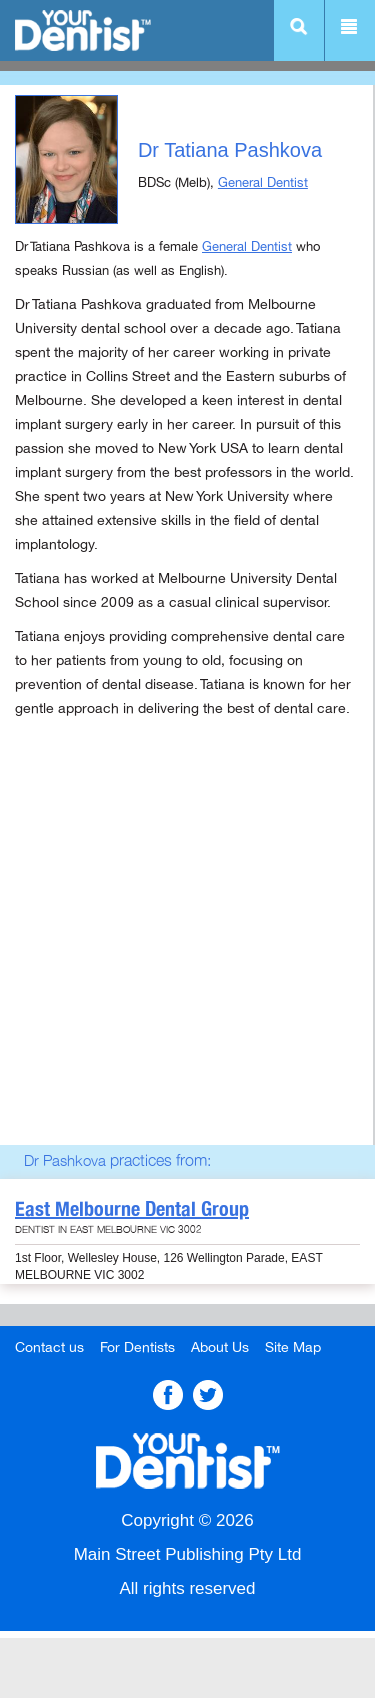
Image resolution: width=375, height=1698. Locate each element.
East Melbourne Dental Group (132, 1209)
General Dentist (263, 183)
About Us (220, 1347)
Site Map (293, 1347)
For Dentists (137, 1347)
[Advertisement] (187, 957)
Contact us (49, 1347)
